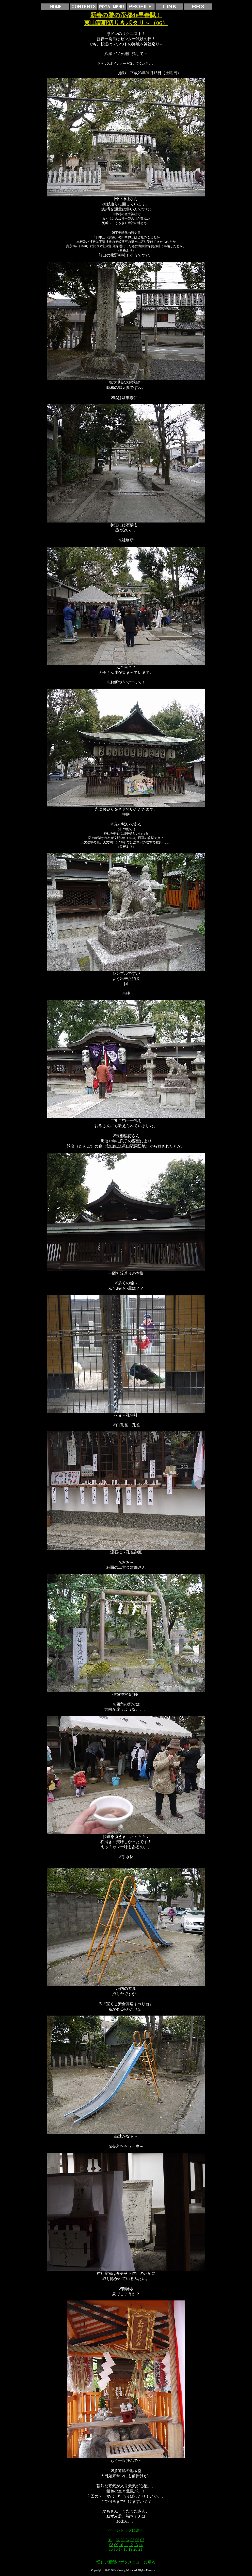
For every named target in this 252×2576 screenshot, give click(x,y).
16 (116, 2549)
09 (116, 2545)
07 (142, 2540)
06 (137, 2540)
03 (123, 2540)
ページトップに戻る (126, 2530)
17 (121, 2549)
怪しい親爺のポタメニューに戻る (126, 2562)
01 (110, 2540)
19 (130, 2549)
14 (141, 2545)
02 (118, 2540)
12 (131, 2545)
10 (121, 2545)
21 (140, 2549)
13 (136, 2545)
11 (126, 2545)
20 (135, 2549)
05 (132, 2540)
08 (111, 2545)
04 (127, 2540)
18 (125, 2549)
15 (111, 2549)
